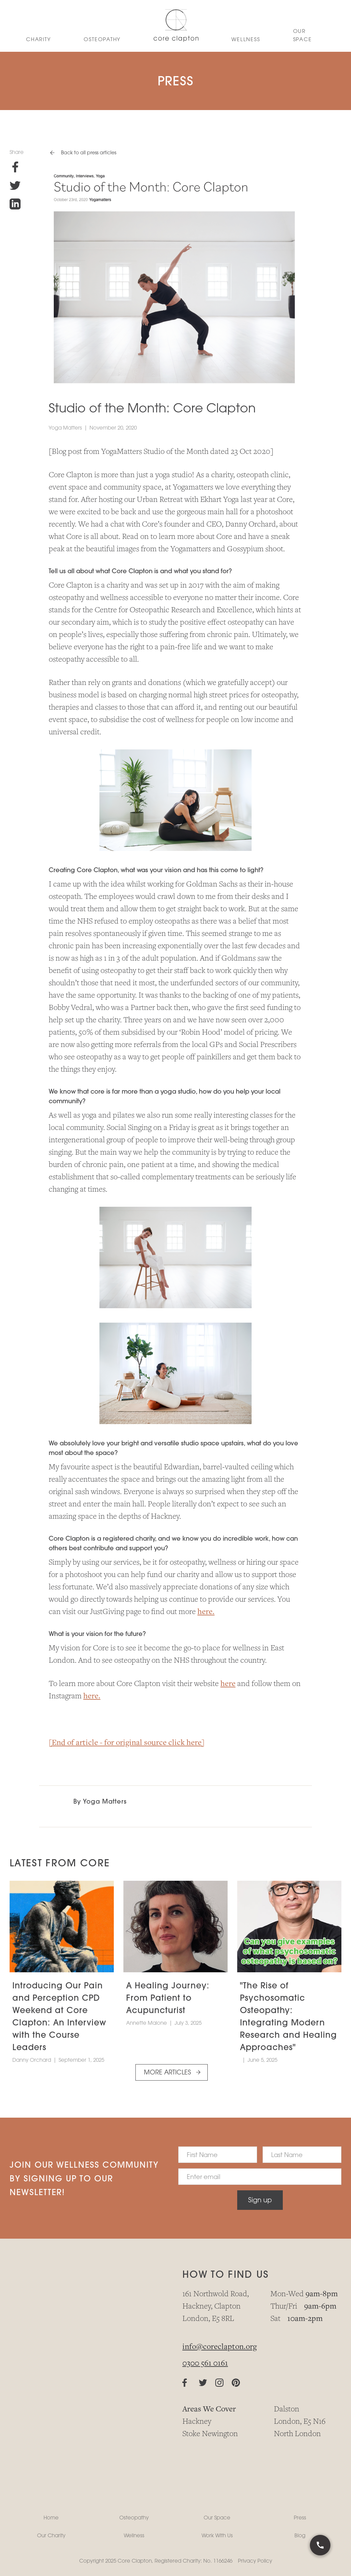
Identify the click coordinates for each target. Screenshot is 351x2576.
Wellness (134, 2535)
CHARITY (38, 39)
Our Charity (51, 2535)
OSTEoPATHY (102, 39)
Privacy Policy (255, 2561)
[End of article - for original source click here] (127, 1743)
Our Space (302, 35)
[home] (176, 26)
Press (300, 2517)
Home (51, 2517)
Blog (299, 2535)
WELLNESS (245, 39)
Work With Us (217, 2535)
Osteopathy (134, 2517)
